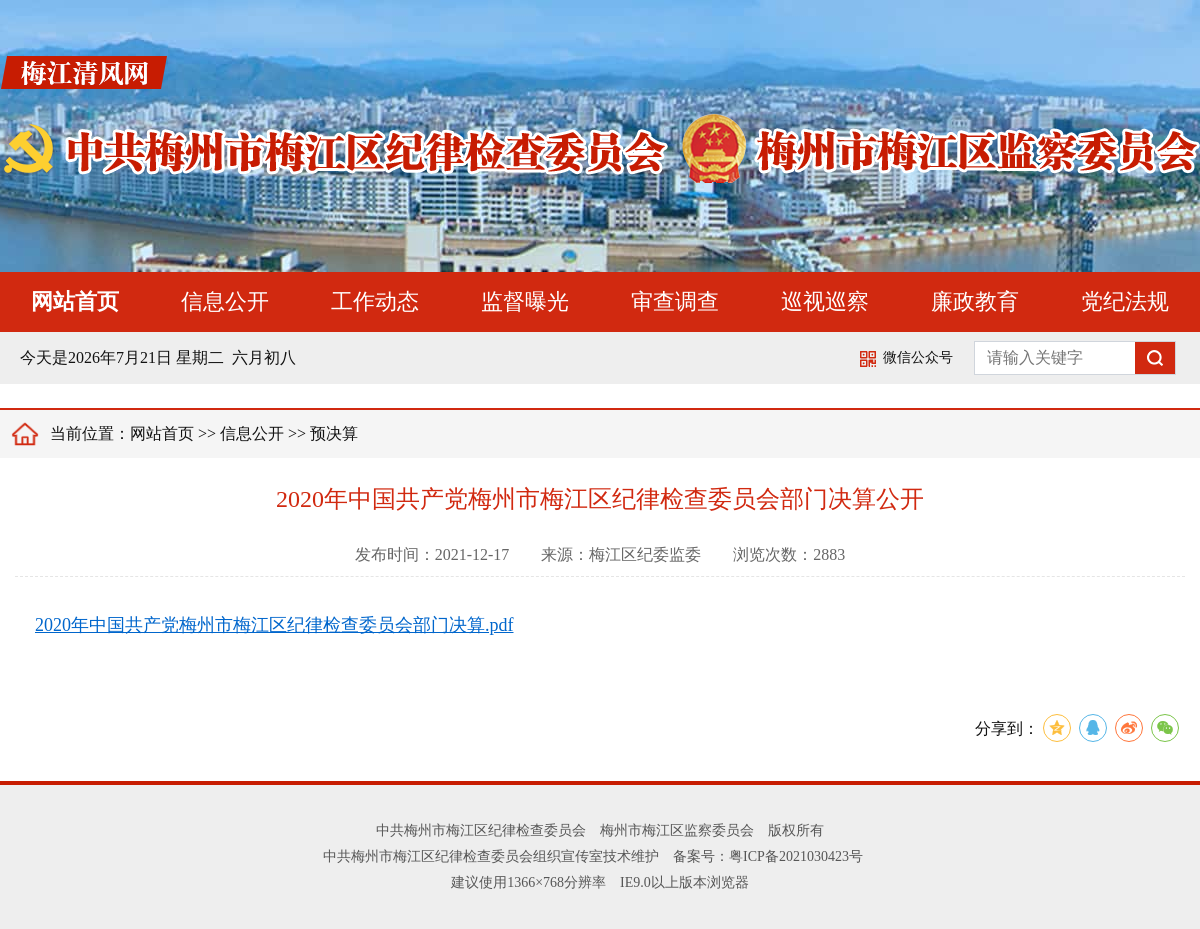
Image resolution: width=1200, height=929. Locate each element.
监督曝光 (525, 301)
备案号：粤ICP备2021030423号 (768, 856)
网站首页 (75, 301)
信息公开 (225, 301)
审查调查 (675, 301)
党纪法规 (1125, 301)
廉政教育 (975, 301)
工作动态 (375, 301)
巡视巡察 (825, 301)
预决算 (334, 433)
